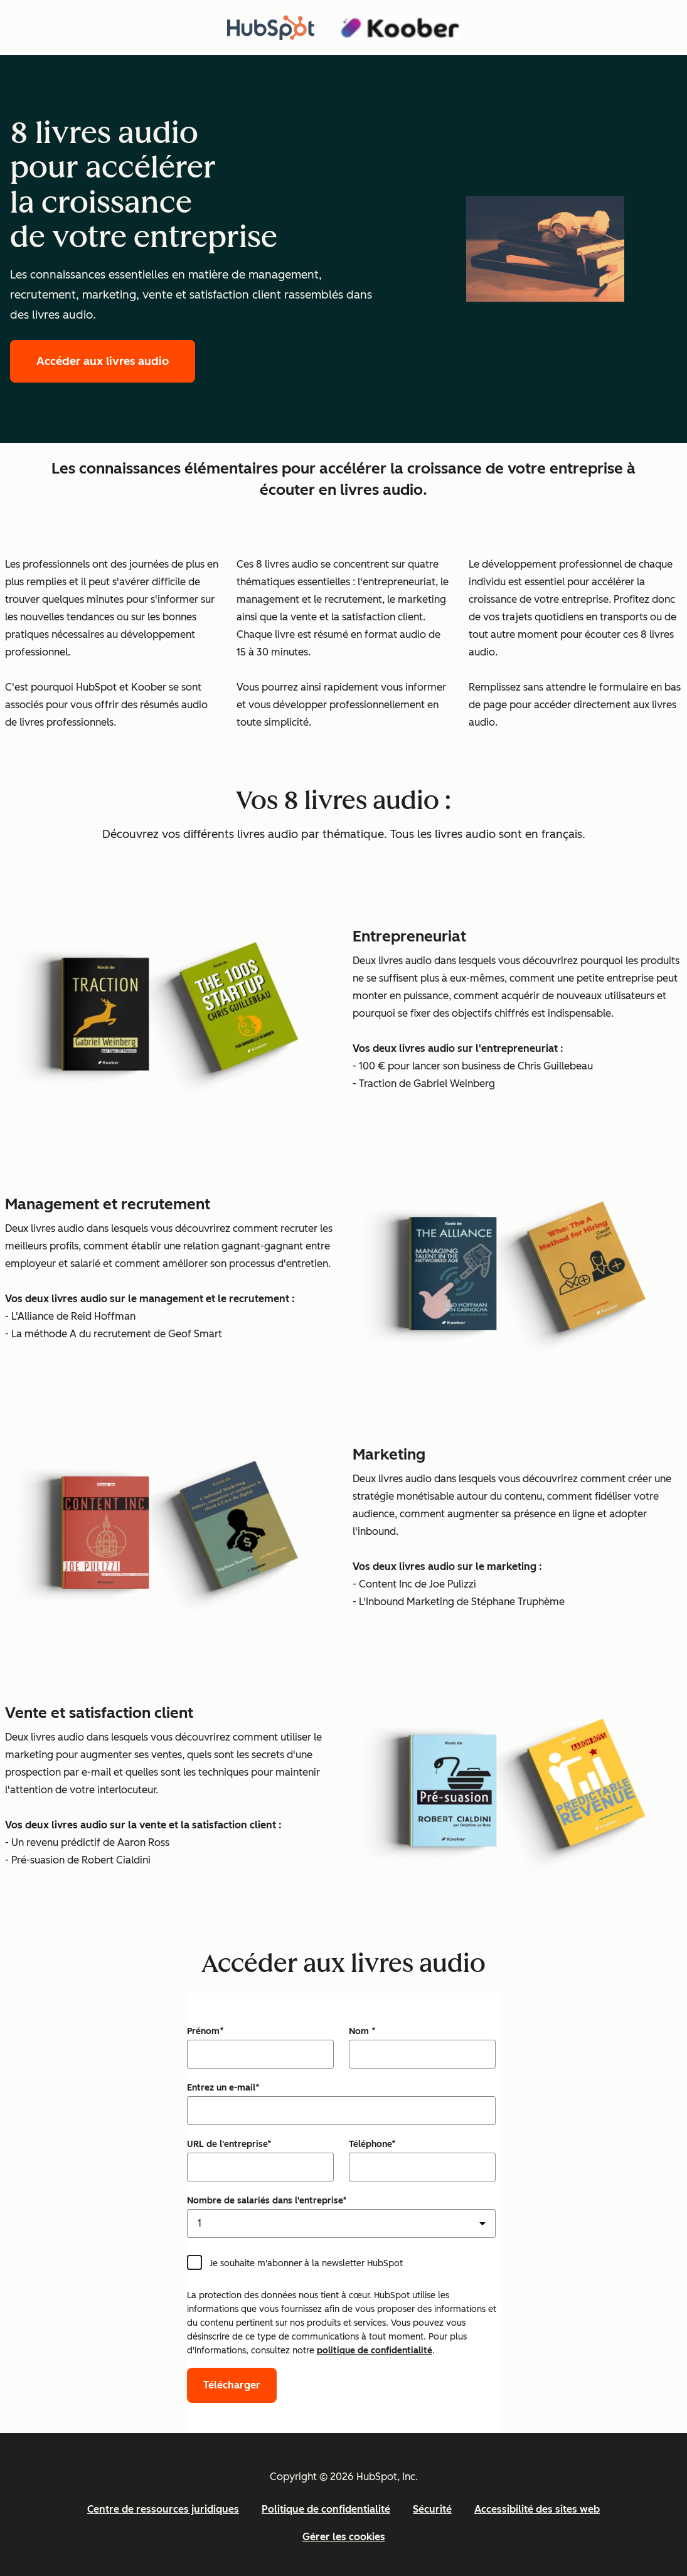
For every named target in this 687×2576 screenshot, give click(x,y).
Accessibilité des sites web (537, 2509)
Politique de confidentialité (326, 2509)
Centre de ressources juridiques (163, 2509)
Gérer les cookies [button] (343, 2537)
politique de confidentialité (374, 2350)
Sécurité (432, 2509)
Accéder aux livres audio (102, 361)
